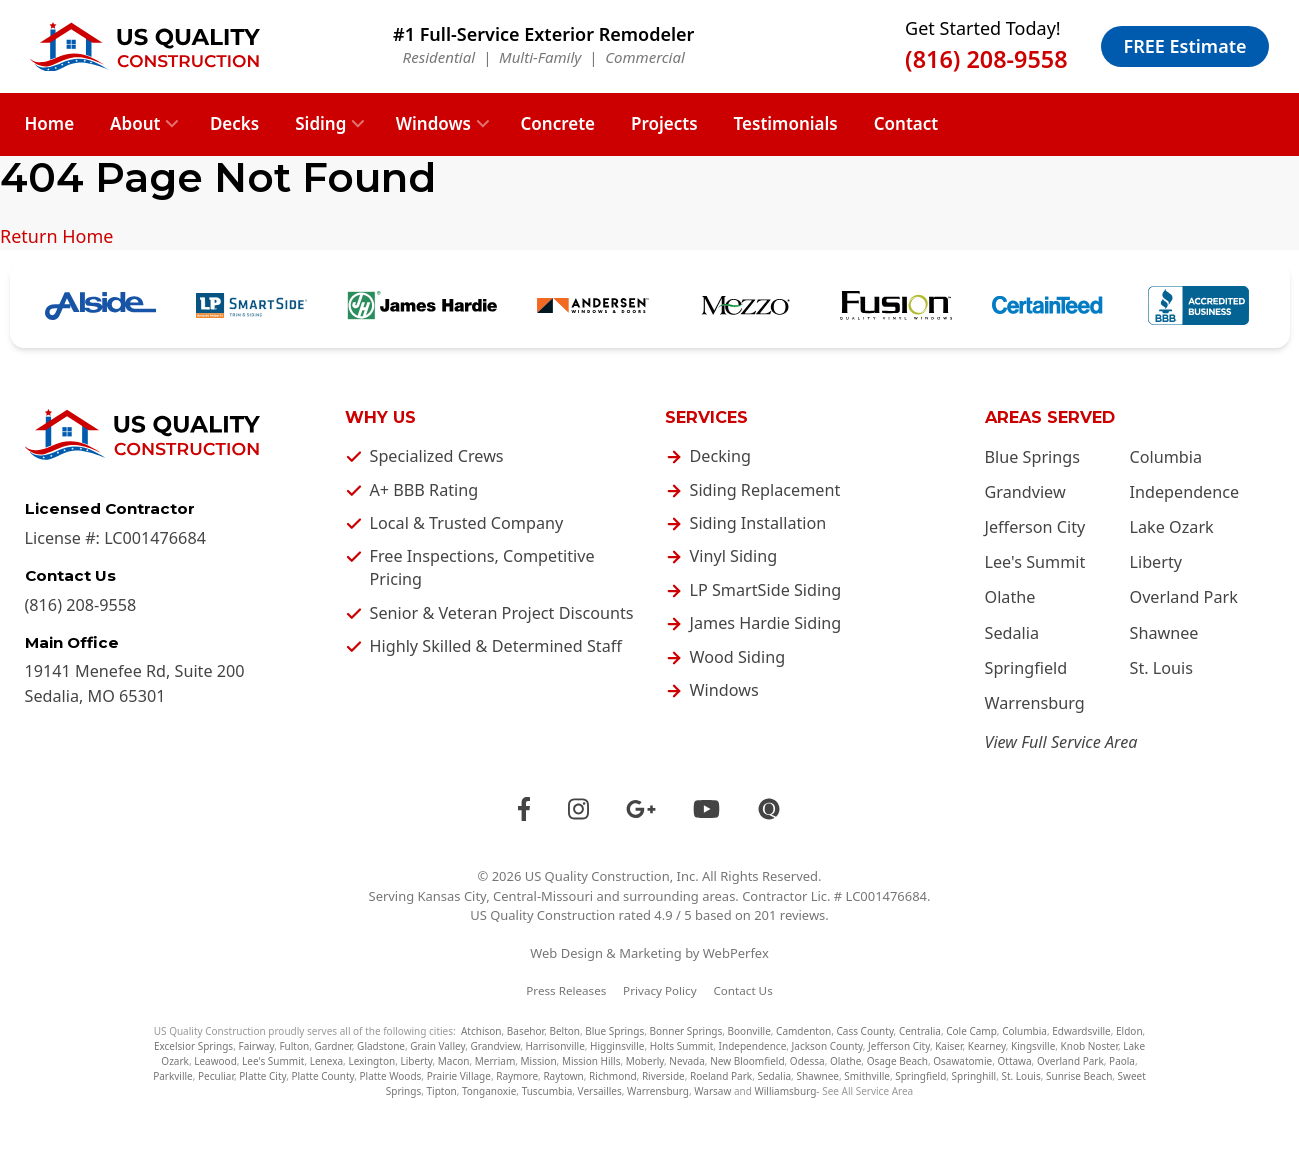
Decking (721, 456)
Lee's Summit (1035, 562)
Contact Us (742, 990)
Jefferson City (1035, 527)
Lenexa (326, 1061)
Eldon (1129, 1031)
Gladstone (381, 1046)
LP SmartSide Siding (766, 590)
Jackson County (827, 1046)
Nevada (687, 1061)
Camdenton (803, 1031)
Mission (539, 1061)
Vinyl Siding (734, 556)
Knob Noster (1089, 1046)
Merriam (495, 1061)
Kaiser (948, 1046)
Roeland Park (721, 1076)
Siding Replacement (765, 490)
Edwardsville (1081, 1031)
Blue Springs (1032, 457)
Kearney (987, 1046)
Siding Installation (758, 523)
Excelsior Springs (193, 1046)
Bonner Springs (686, 1031)
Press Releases (566, 990)
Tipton (442, 1091)
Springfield (1026, 668)
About (135, 123)
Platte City (262, 1076)
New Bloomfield (747, 1061)
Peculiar (216, 1076)
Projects (664, 123)
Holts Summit (682, 1046)
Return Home (56, 236)
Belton (564, 1031)
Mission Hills (591, 1061)
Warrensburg (1035, 703)
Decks (234, 123)
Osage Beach (897, 1061)
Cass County (864, 1031)
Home (50, 123)
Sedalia (1012, 633)
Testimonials (786, 123)
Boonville (749, 1031)
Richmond (613, 1076)
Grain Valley (437, 1046)
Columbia (1166, 457)
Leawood (215, 1061)
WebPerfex (736, 953)
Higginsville (617, 1046)
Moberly (645, 1061)
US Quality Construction (597, 876)
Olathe (1010, 597)
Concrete (557, 123)
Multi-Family (540, 57)
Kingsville (1033, 1046)
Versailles (600, 1091)
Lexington (371, 1061)
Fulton (294, 1046)
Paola (1122, 1061)
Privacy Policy (660, 990)
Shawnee (1164, 633)
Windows (433, 123)
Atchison (481, 1031)
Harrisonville (554, 1046)
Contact (906, 123)
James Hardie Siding (766, 623)
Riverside (663, 1076)
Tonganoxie (489, 1091)
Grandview (1025, 492)
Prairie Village (459, 1076)
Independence (1185, 492)
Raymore (517, 1076)
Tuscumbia (547, 1091)
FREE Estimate (1185, 46)
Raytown (563, 1076)
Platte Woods (391, 1076)
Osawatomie (962, 1061)
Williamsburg (785, 1091)
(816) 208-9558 (986, 59)
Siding (320, 123)
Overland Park (1184, 597)
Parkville (173, 1076)
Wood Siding (738, 657)
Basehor (525, 1031)
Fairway (256, 1046)
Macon (454, 1061)
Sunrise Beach (1079, 1076)
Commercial (645, 57)
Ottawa (1014, 1061)
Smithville (867, 1076)
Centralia (920, 1031)
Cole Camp (971, 1031)
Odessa (807, 1061)
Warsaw (712, 1091)
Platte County (322, 1076)
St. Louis (1162, 668)
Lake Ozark (1172, 527)
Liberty (1156, 562)
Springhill (974, 1076)
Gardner (333, 1046)
